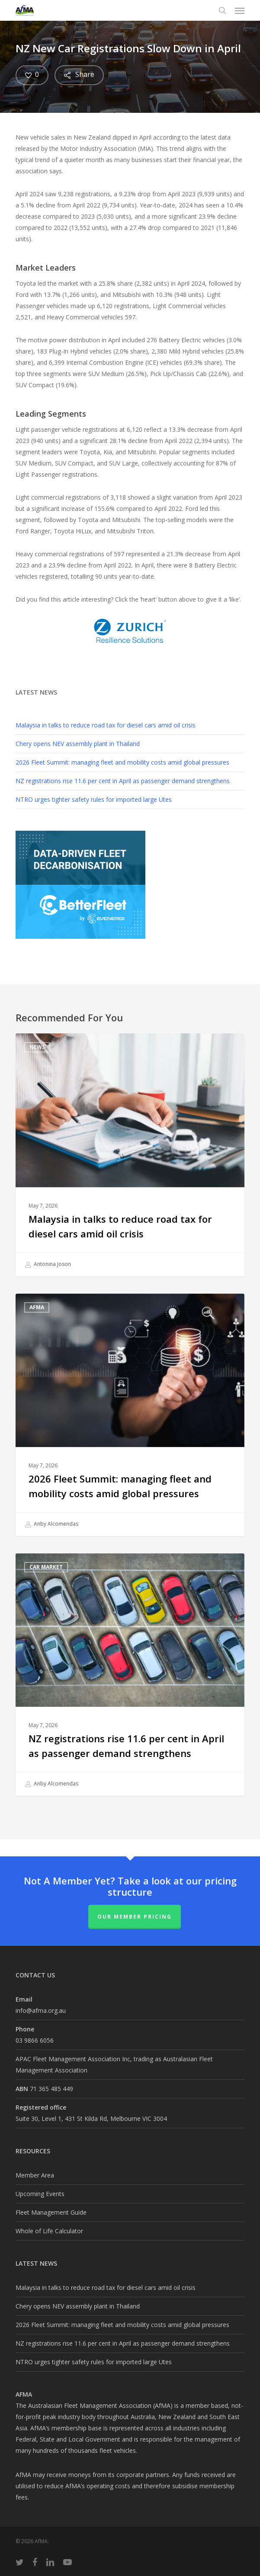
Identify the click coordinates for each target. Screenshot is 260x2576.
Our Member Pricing (134, 1916)
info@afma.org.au (41, 2010)
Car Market (46, 1567)
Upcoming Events (40, 2194)
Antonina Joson (48, 1264)
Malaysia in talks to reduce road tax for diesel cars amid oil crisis (106, 725)
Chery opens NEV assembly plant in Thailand (78, 744)
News (37, 1047)
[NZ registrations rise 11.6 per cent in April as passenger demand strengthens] (130, 1674)
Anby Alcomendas (51, 1524)
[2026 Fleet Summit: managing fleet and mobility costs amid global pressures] (130, 1415)
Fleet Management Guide (51, 2212)
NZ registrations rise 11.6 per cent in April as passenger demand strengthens (123, 781)
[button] (239, 10)
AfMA (36, 1307)
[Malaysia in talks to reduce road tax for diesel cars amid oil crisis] (130, 1154)
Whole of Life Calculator (49, 2231)
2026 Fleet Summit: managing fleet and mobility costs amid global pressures (122, 762)
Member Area (35, 2175)
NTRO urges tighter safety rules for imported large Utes (94, 799)
